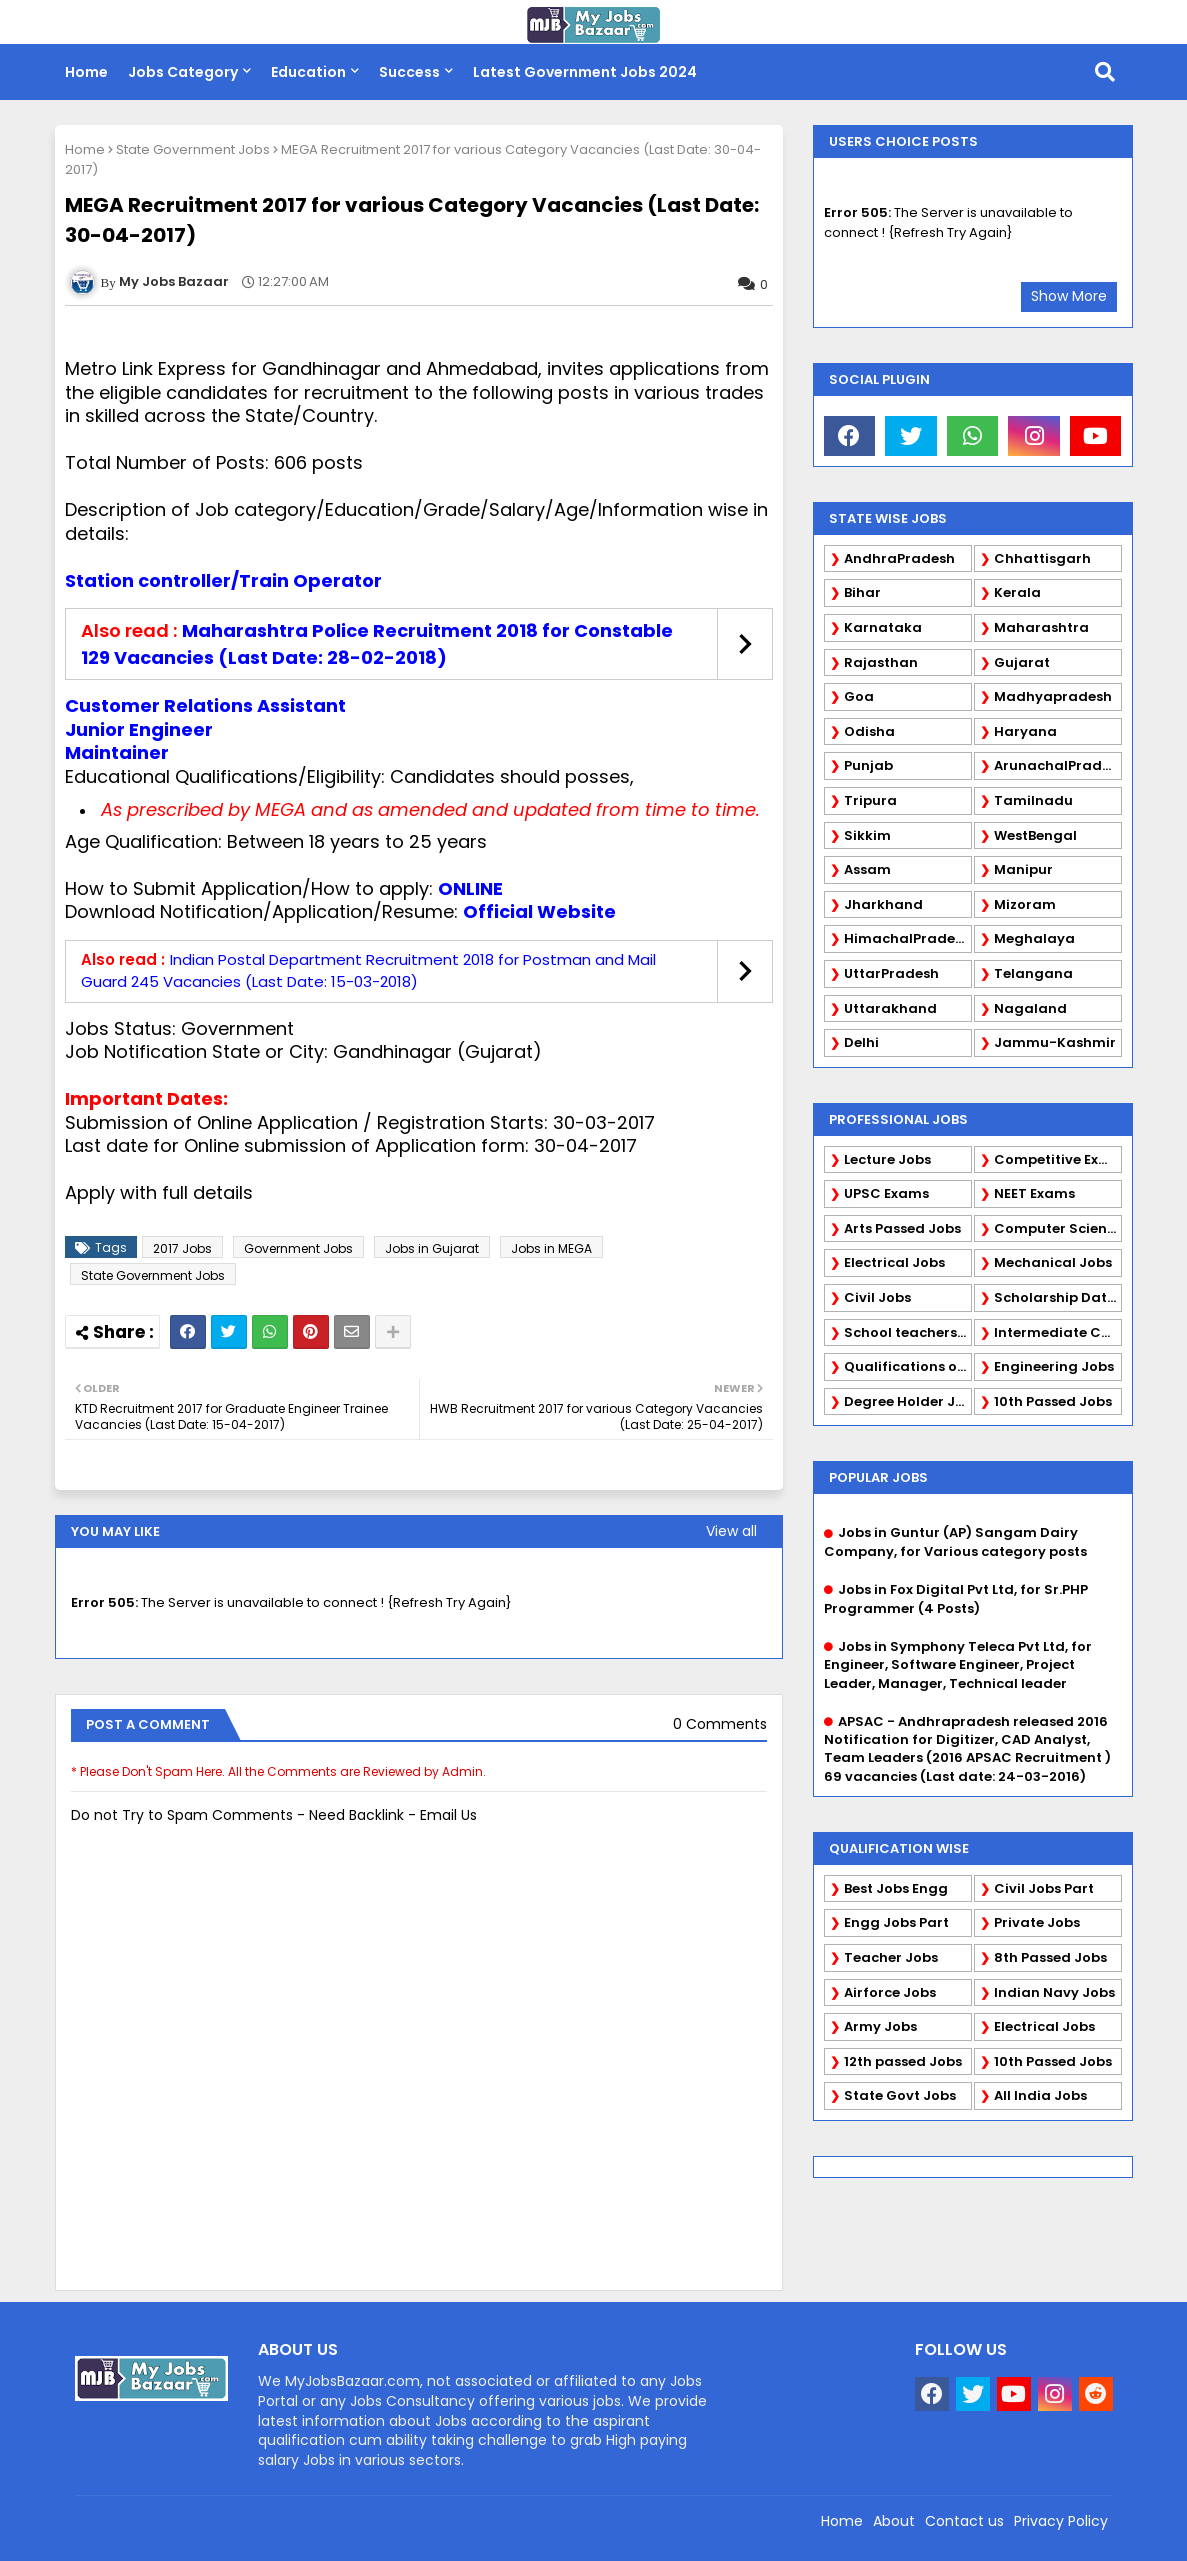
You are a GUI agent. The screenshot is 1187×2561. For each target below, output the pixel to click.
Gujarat (1022, 662)
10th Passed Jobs (1053, 1401)
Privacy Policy (1061, 2521)
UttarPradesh (891, 973)
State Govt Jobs (900, 2095)
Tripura (870, 800)
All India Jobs (1040, 2095)
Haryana (1025, 731)
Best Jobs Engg (896, 1888)
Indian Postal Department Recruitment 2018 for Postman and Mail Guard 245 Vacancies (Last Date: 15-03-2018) (368, 971)
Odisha (869, 731)
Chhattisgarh (1042, 558)
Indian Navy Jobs (1054, 1992)
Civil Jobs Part (1044, 1888)
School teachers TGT (908, 1332)
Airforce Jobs (890, 1992)
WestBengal (1035, 835)
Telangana (1033, 973)
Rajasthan (881, 662)
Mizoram (1025, 904)
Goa (859, 696)
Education (308, 72)
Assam (867, 869)
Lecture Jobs (887, 1159)
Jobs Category (183, 72)
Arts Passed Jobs (902, 1228)
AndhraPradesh (899, 558)
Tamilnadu (1033, 800)
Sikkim (867, 835)
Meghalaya (1034, 938)
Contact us (964, 2521)
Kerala (1017, 592)
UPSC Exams (886, 1193)
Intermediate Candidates (1058, 1332)
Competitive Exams (1058, 1159)
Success (409, 72)
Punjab (868, 765)
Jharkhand (883, 904)
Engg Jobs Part (896, 1922)
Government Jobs (298, 1248)
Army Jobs (880, 2026)
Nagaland (1030, 1008)
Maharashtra (1041, 627)
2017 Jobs (182, 1248)
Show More (1069, 296)
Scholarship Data (1055, 1297)
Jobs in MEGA (551, 1248)
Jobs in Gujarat (432, 1248)
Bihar (862, 592)
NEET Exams (1034, 1193)
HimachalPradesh (907, 938)
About (894, 2521)
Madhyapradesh (1053, 696)
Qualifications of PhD (908, 1366)
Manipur (1023, 869)
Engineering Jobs (1054, 1366)
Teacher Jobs (891, 1957)
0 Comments (720, 1724)
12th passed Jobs (903, 2061)
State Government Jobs (193, 149)
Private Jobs (1037, 1922)
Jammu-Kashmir (1055, 1042)
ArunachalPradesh (1058, 765)
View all (731, 1531)
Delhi (861, 1042)
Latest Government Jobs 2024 (585, 72)
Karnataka (883, 627)
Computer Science (1058, 1228)
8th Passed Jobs (1050, 1957)
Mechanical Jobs (1053, 1262)
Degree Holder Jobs (908, 1401)
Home (86, 72)
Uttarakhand (890, 1008)
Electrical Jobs (894, 1262)
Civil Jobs (877, 1297)
